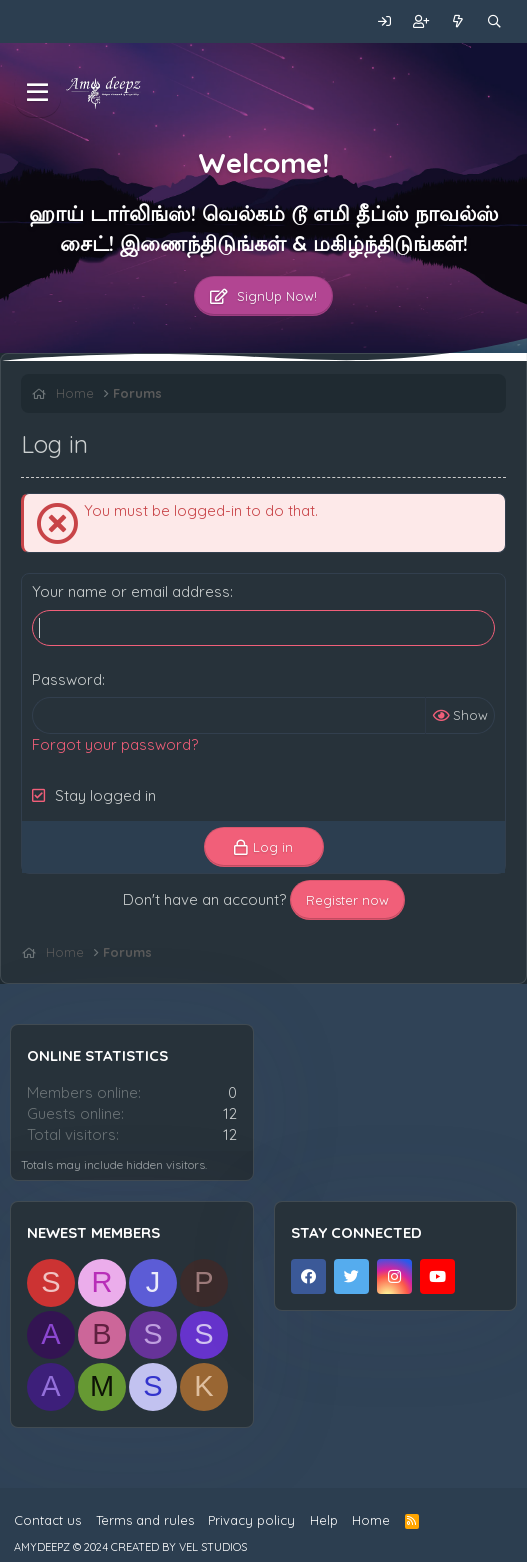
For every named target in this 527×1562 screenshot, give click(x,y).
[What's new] (458, 21)
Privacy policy (251, 1520)
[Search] (494, 21)
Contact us (47, 1520)
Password (67, 679)
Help (324, 1520)
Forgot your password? (115, 744)
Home (371, 1520)
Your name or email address (131, 591)
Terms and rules (145, 1520)
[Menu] (37, 93)
